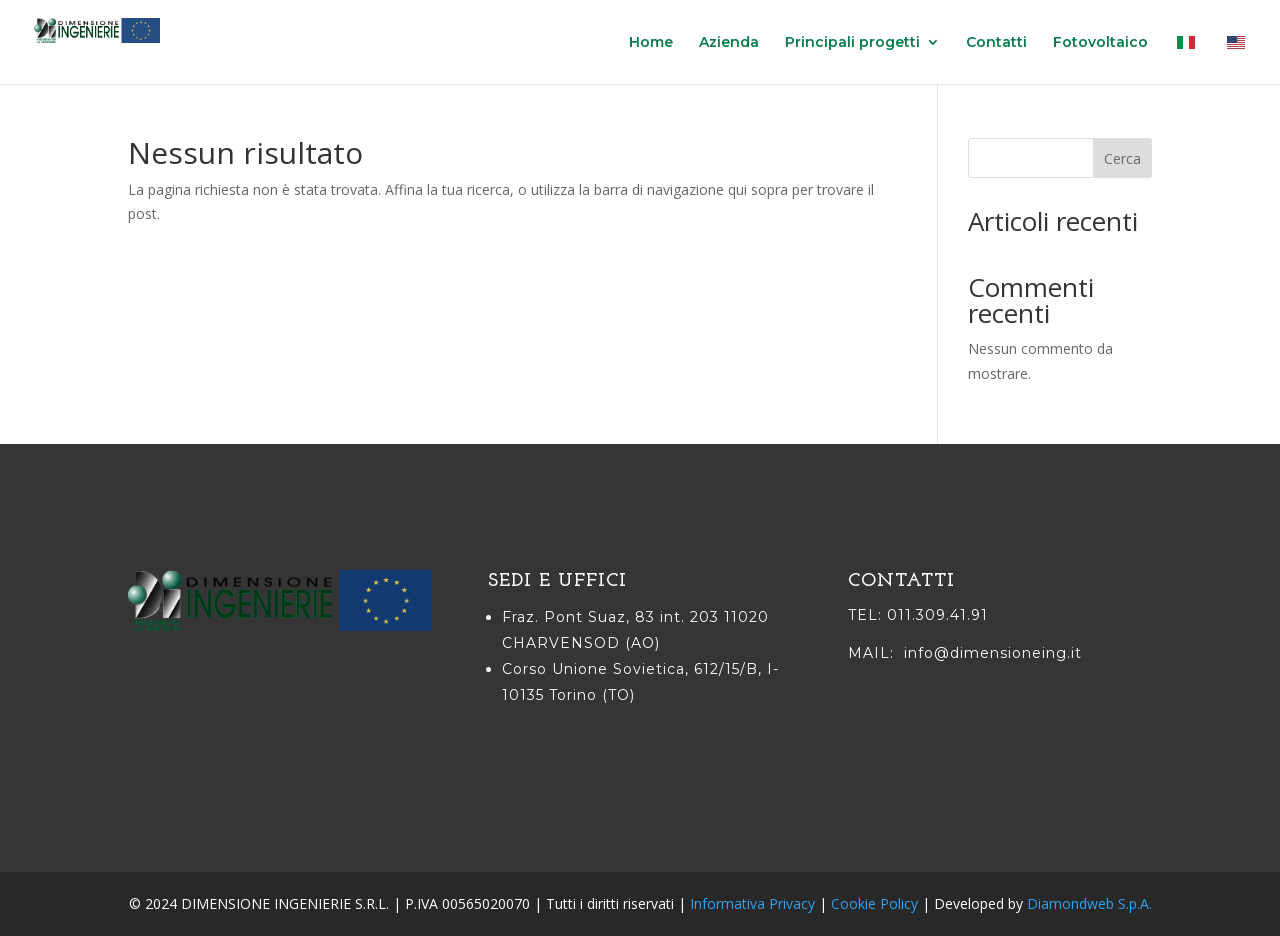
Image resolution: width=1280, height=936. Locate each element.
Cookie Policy (874, 903)
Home (651, 43)
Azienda (729, 43)
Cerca (1122, 158)
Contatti (996, 43)
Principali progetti (852, 43)
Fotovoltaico (1100, 43)
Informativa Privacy (752, 903)
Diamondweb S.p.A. (1089, 903)
